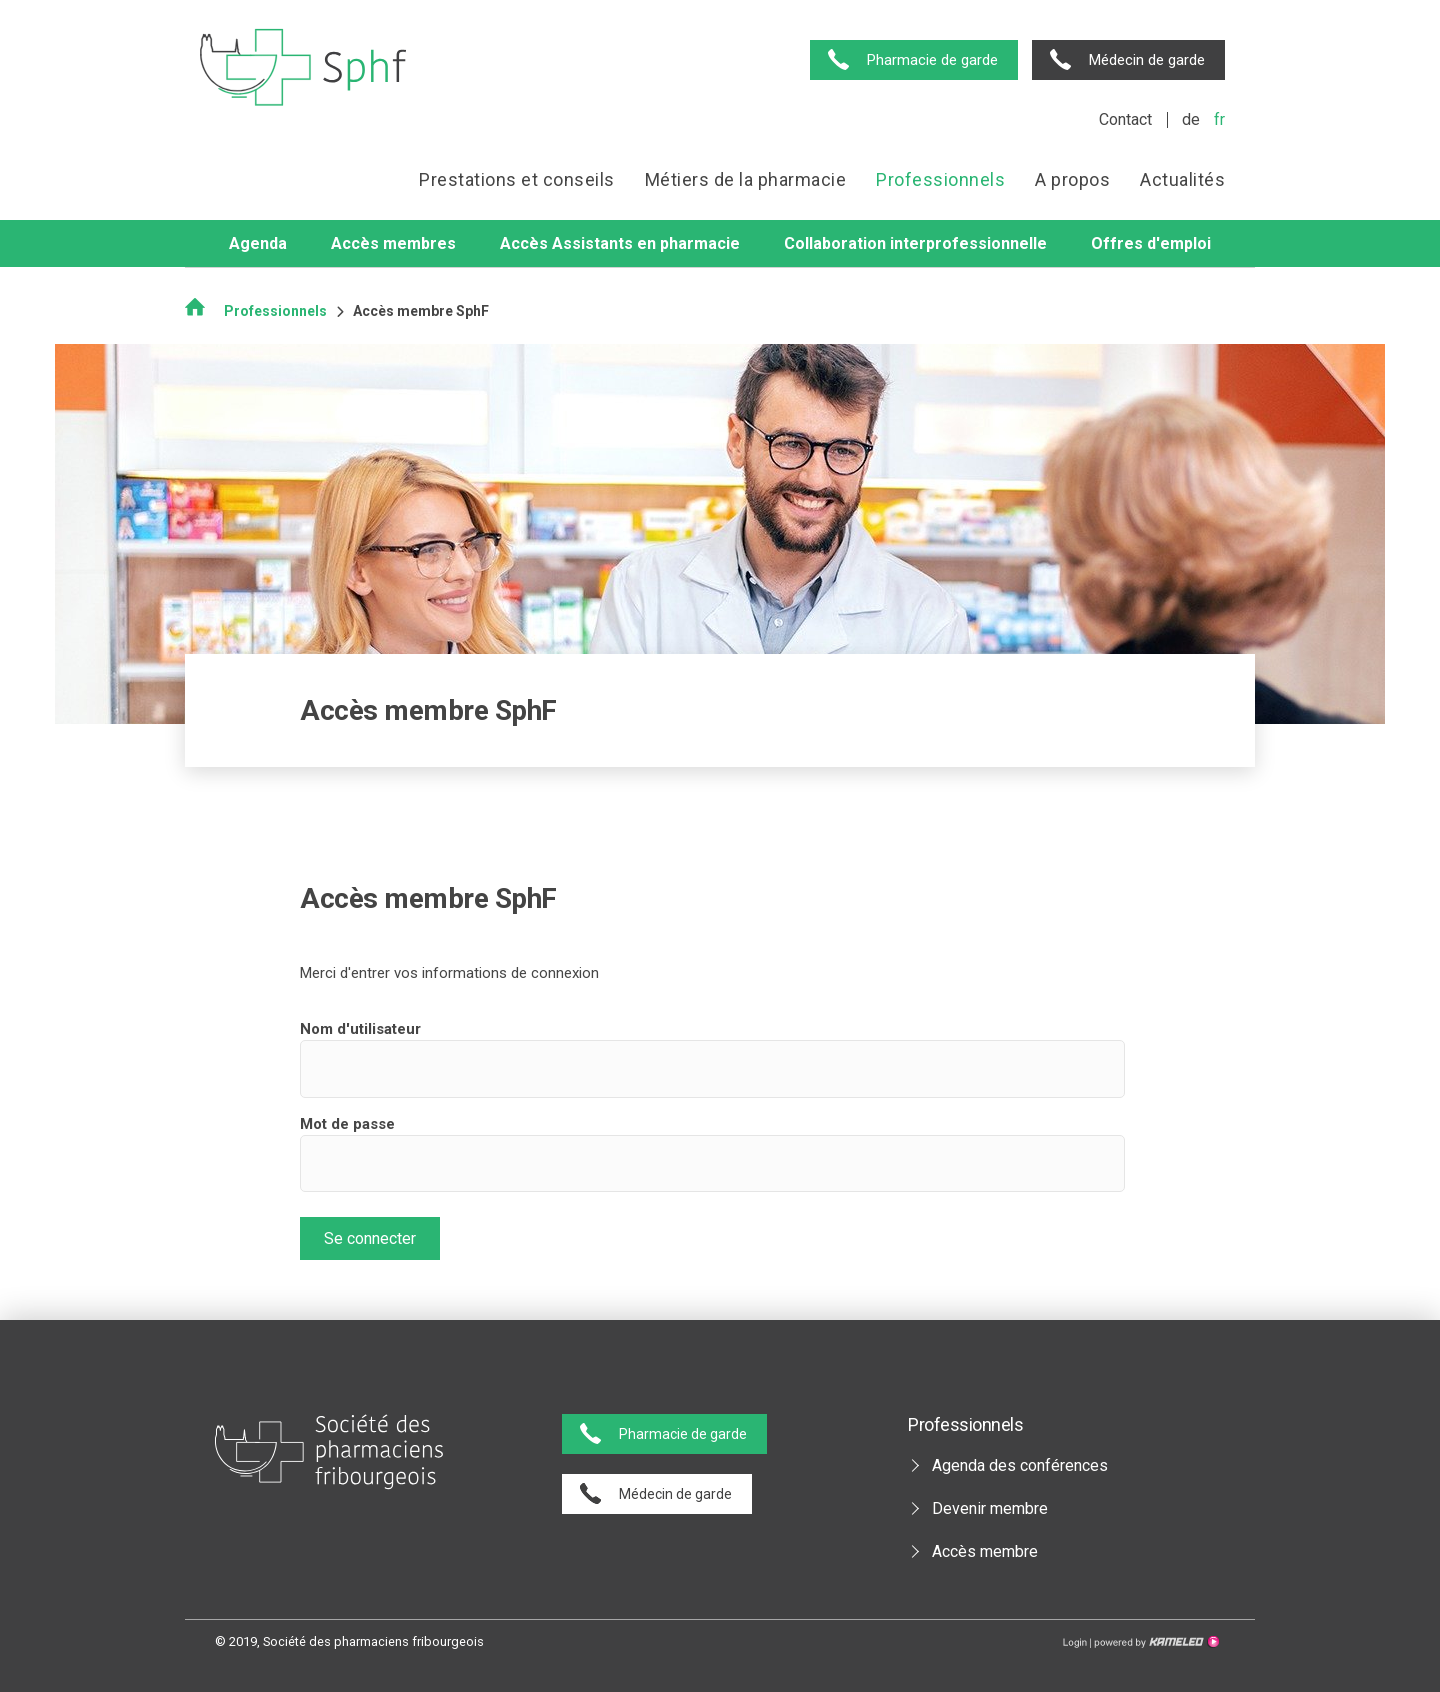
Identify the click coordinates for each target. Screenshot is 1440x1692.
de (1191, 119)
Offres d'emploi (1151, 243)
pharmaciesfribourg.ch (303, 67)
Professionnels (940, 179)
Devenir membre (990, 1508)
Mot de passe (347, 1124)
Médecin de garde (1147, 60)
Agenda (258, 243)
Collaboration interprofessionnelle (915, 243)
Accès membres (393, 243)
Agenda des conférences (1020, 1465)
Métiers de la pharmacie (746, 179)
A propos (1072, 179)
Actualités (1182, 179)
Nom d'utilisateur (360, 1029)
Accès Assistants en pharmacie (620, 243)
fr (1219, 119)
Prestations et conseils (517, 179)
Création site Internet (1155, 1642)
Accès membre (985, 1551)
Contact (1125, 119)
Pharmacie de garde (932, 60)
